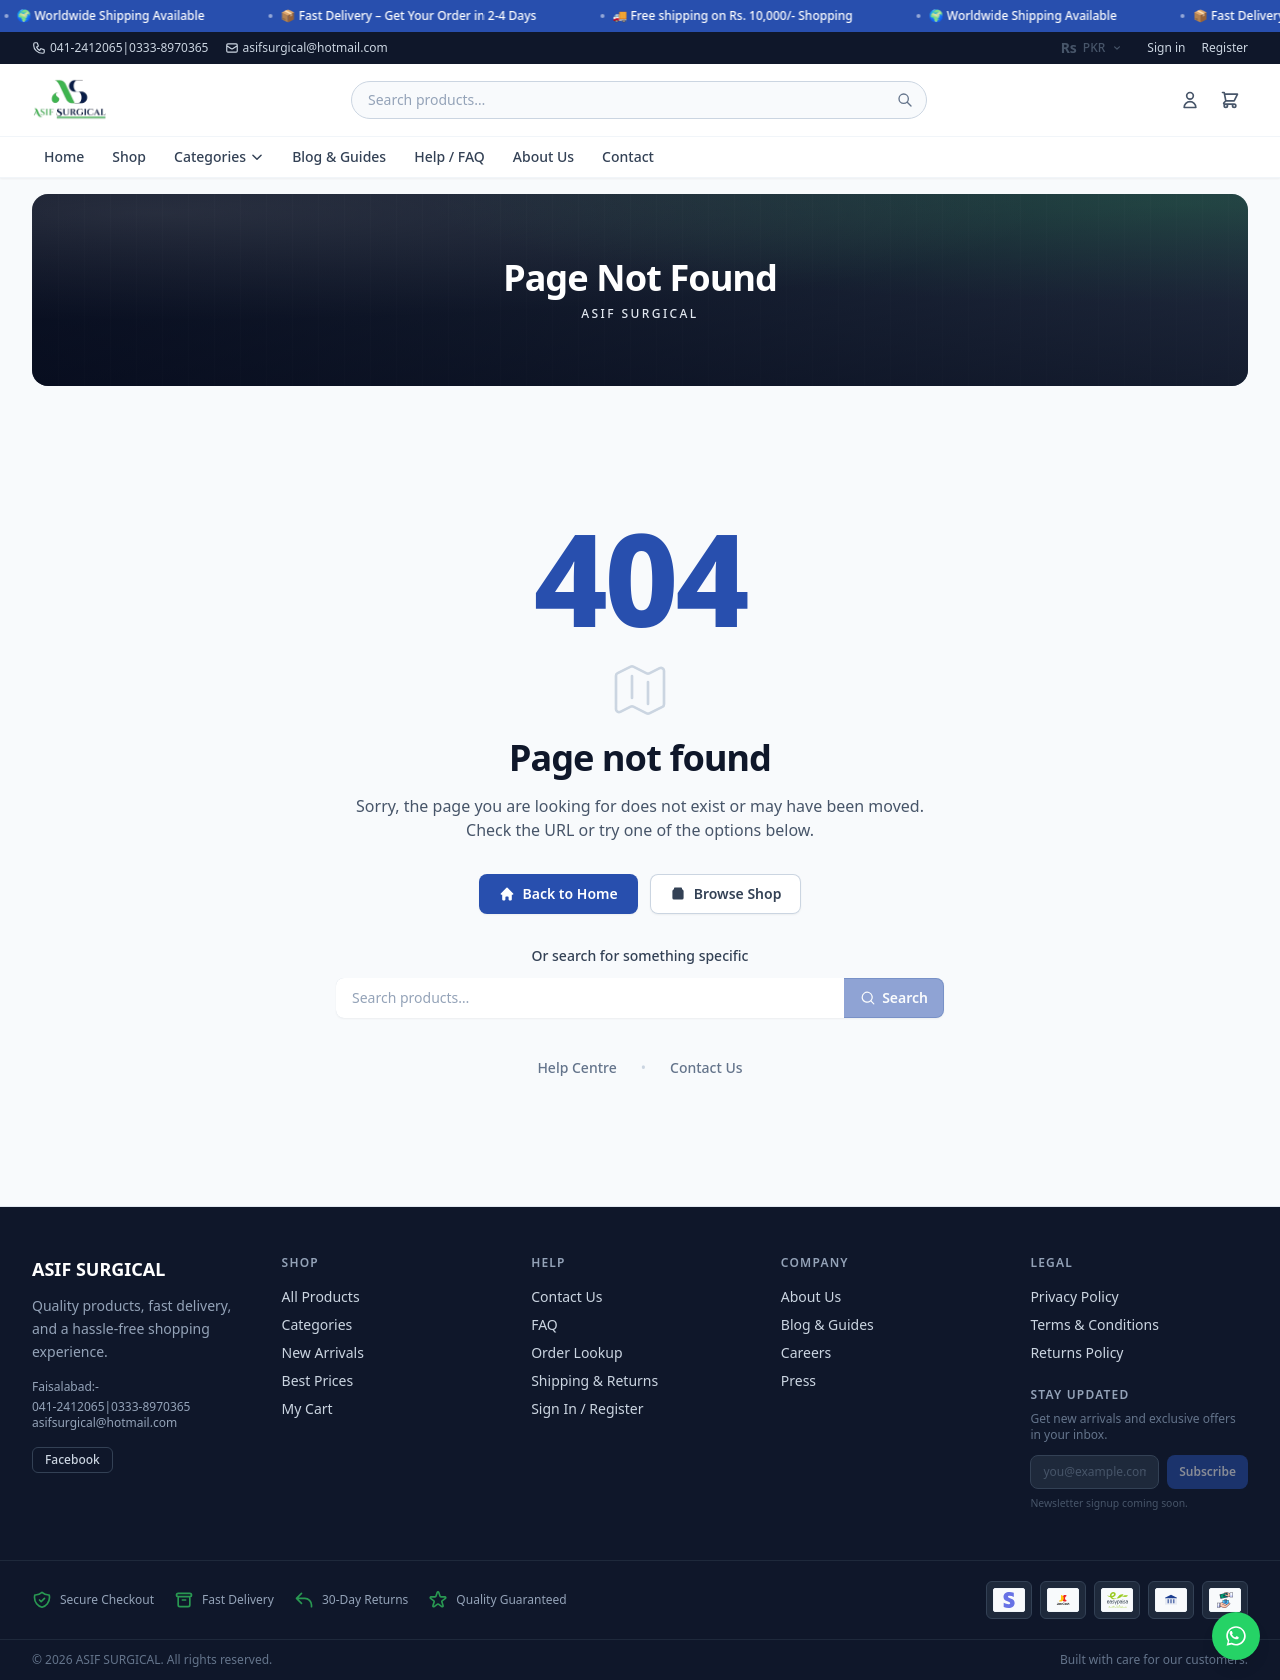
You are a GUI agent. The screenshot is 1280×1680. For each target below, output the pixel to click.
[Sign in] (1190, 100)
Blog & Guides (339, 156)
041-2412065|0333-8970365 (120, 48)
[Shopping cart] (1230, 100)
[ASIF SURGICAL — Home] (69, 100)
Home (64, 156)
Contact (628, 156)
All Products (321, 1296)
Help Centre (576, 1067)
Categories (219, 156)
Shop (129, 156)
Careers (806, 1352)
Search (894, 997)
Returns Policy (1076, 1352)
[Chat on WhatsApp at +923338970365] (1236, 1636)
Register (1224, 48)
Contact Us (706, 1067)
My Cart (307, 1408)
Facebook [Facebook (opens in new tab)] (72, 1459)
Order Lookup (576, 1352)
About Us (543, 156)
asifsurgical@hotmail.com (306, 48)
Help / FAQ (449, 156)
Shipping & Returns (594, 1380)
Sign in (1166, 48)
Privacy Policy (1074, 1296)
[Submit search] (905, 100)
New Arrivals (323, 1352)
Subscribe (1207, 1471)
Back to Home (558, 893)
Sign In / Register (587, 1408)
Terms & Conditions (1094, 1324)
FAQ (544, 1324)
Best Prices (318, 1380)
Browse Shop (726, 893)
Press (798, 1380)
